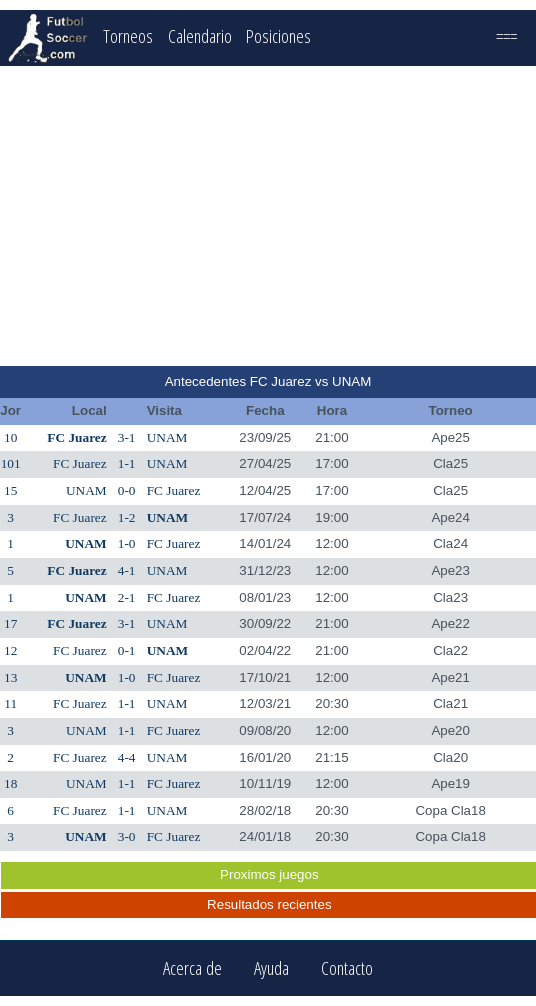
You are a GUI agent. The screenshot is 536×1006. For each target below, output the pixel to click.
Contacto (347, 968)
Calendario (200, 35)
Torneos (128, 35)
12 (10, 650)
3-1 (127, 437)
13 (10, 677)
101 (11, 463)
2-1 (127, 597)
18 (10, 783)
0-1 (127, 650)
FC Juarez (76, 437)
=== (506, 35)
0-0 (127, 490)
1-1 (127, 463)
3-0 (127, 836)
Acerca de (192, 968)
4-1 (127, 570)
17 (10, 623)
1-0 (127, 543)
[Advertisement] (268, 216)
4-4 (127, 757)
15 (10, 490)
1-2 (127, 517)
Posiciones (278, 35)
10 (10, 437)
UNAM (167, 437)
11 (10, 703)
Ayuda (271, 968)
